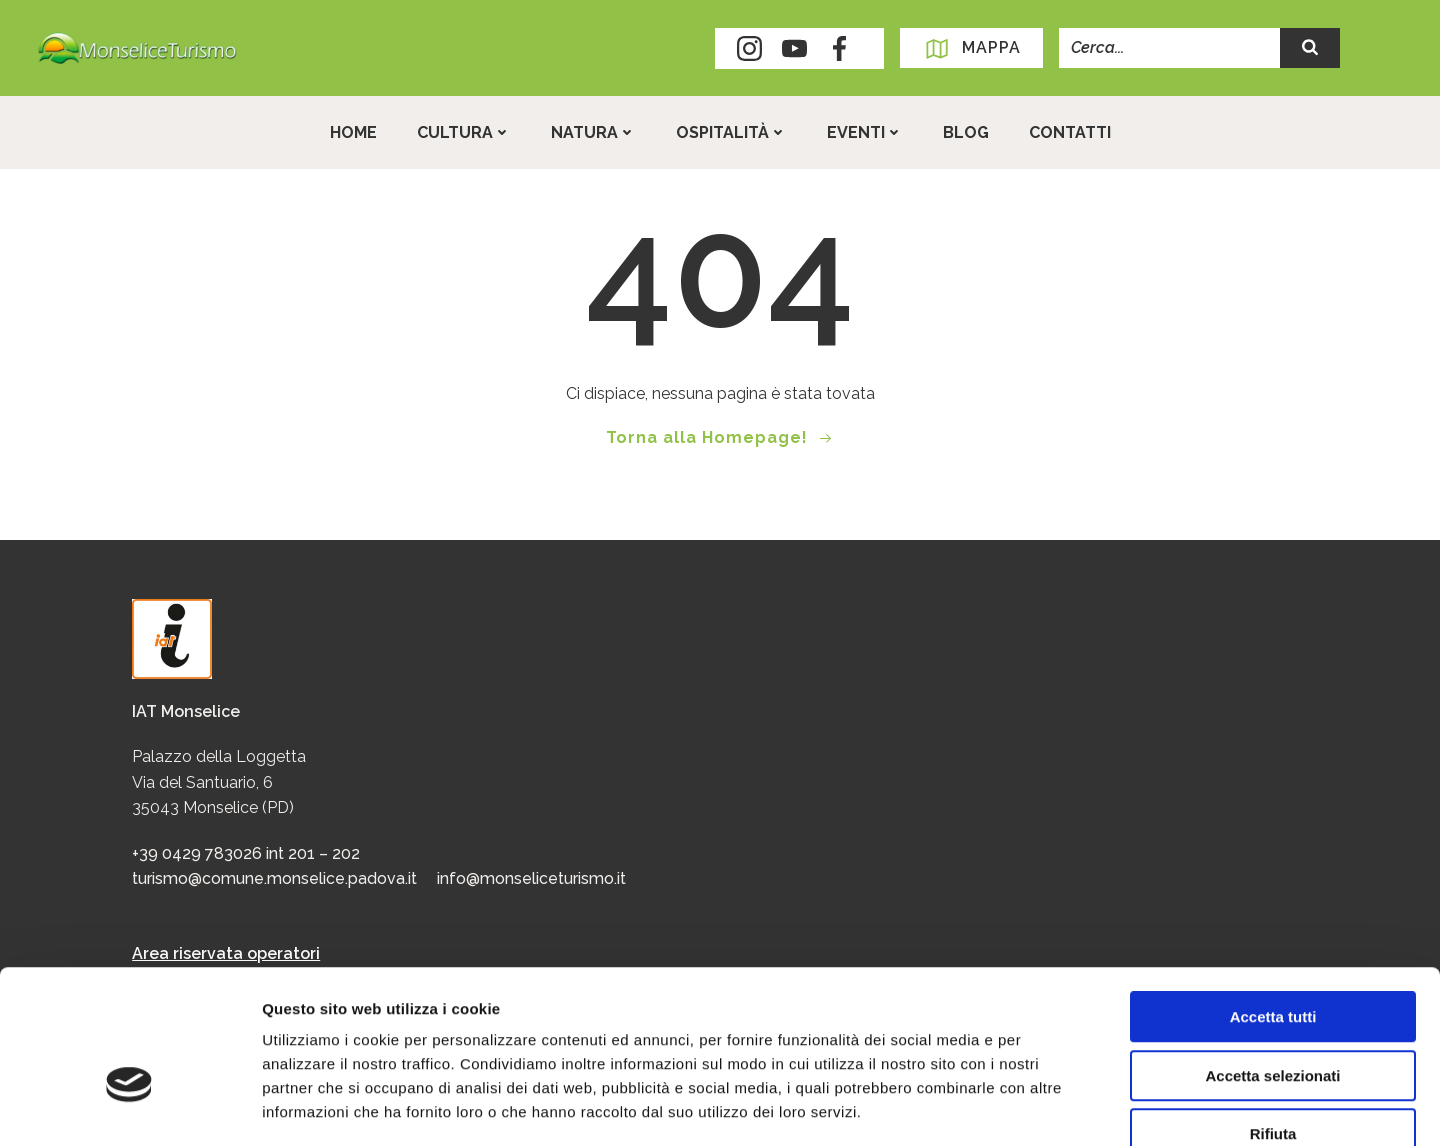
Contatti (1070, 132)
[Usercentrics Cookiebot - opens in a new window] (129, 1107)
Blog (966, 132)
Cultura (464, 132)
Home (353, 132)
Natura (593, 132)
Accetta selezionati (1272, 960)
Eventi (865, 132)
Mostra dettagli (1052, 1106)
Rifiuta (1273, 1018)
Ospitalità (731, 132)
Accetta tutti (1273, 901)
